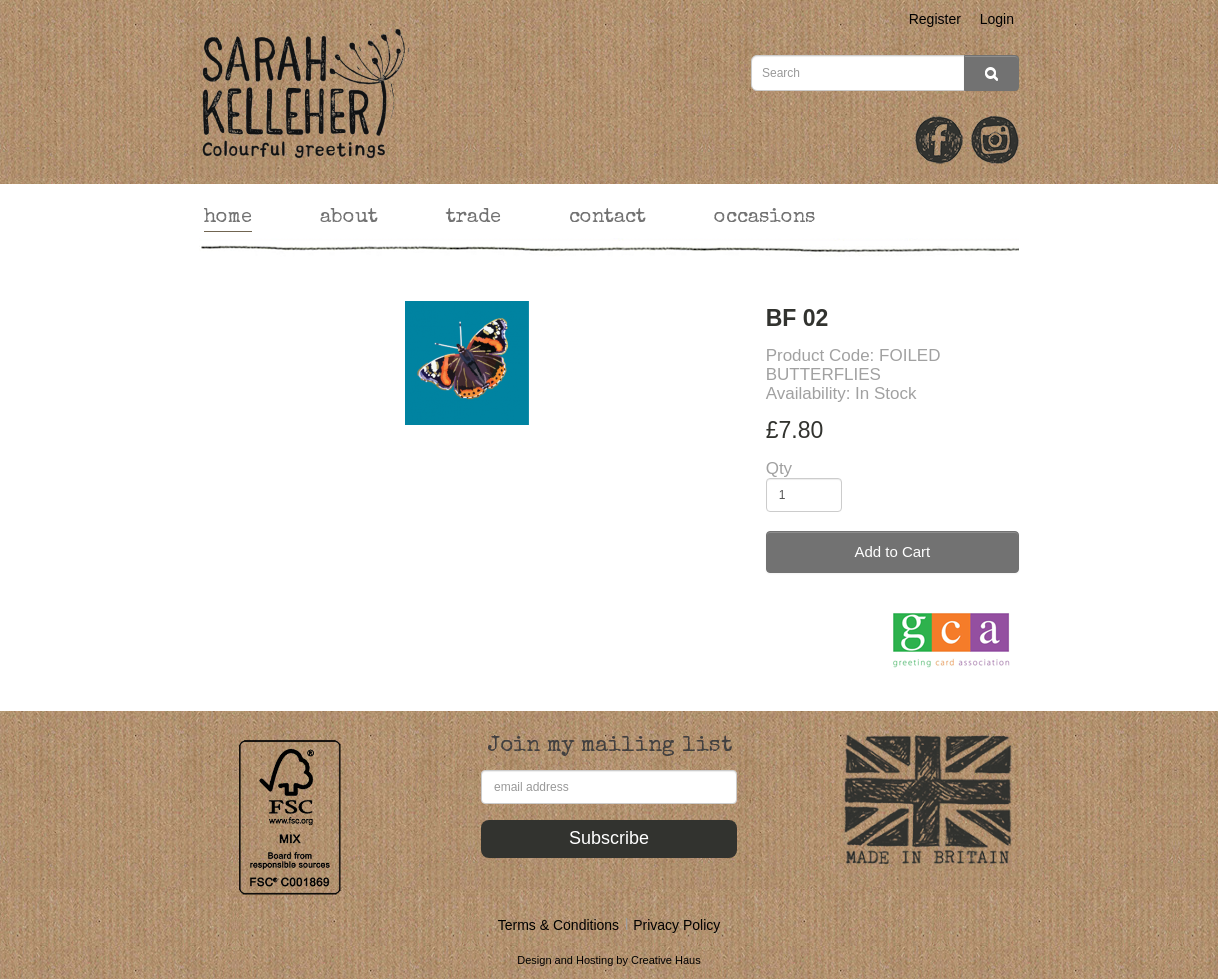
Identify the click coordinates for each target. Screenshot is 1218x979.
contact (607, 218)
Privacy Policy (676, 925)
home (228, 218)
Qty (779, 468)
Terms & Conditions (558, 925)
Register (935, 19)
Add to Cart (892, 551)
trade (473, 218)
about (349, 218)
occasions (764, 218)
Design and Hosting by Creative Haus (608, 960)
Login (997, 19)
